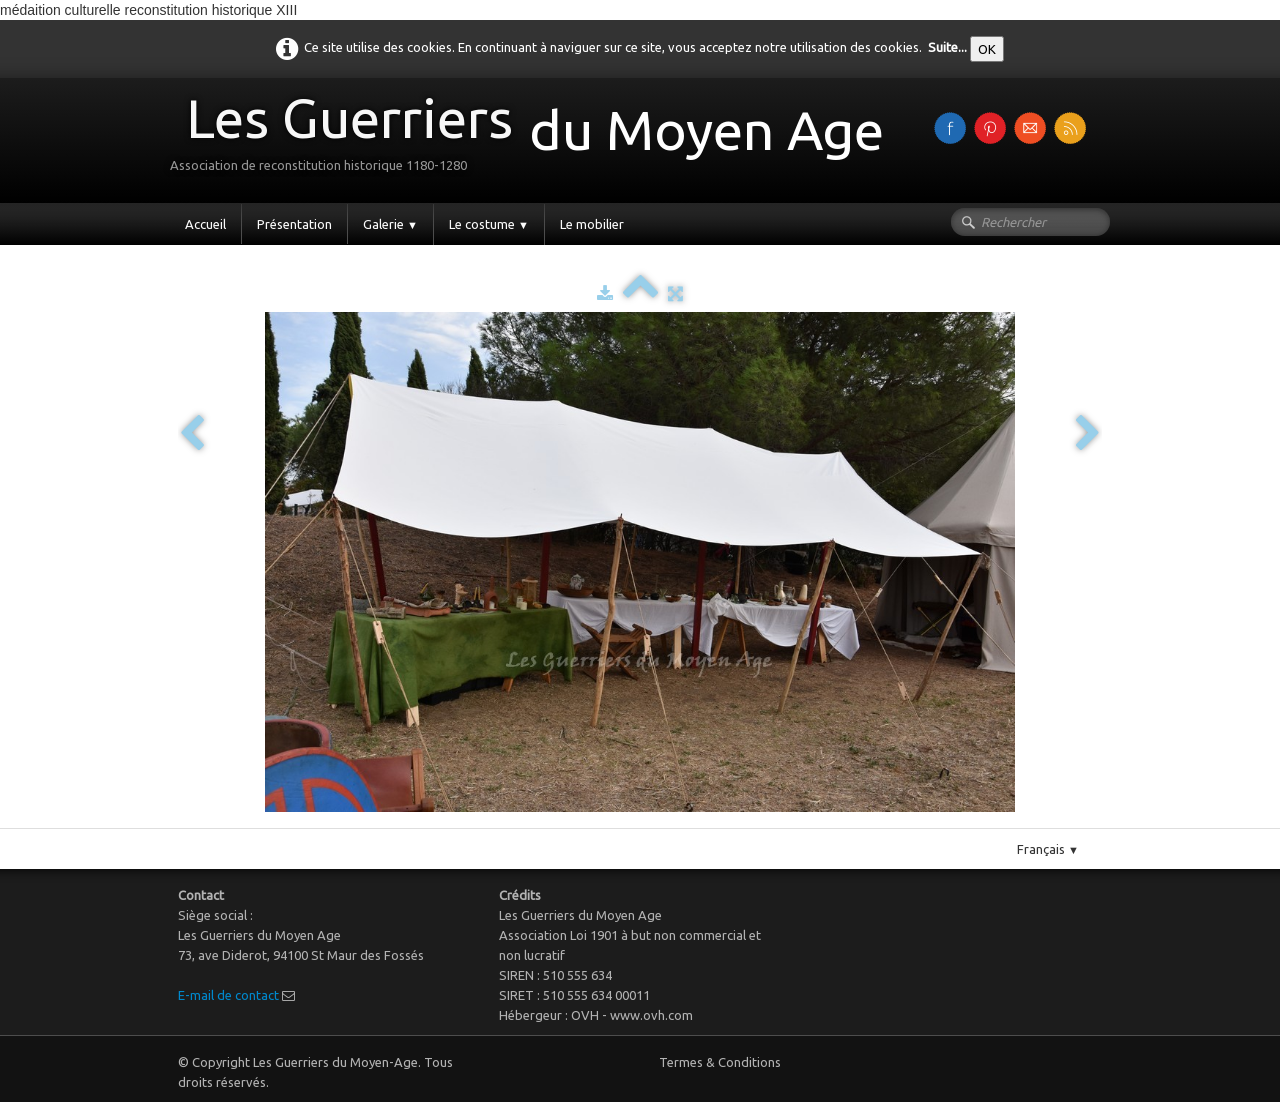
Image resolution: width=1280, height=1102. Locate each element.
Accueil (205, 224)
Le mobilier (592, 224)
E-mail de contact (228, 995)
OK (987, 49)
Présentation (294, 224)
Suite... (947, 47)
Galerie (390, 224)
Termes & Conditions (720, 1062)
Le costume (489, 224)
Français (1048, 849)
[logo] (534, 138)
